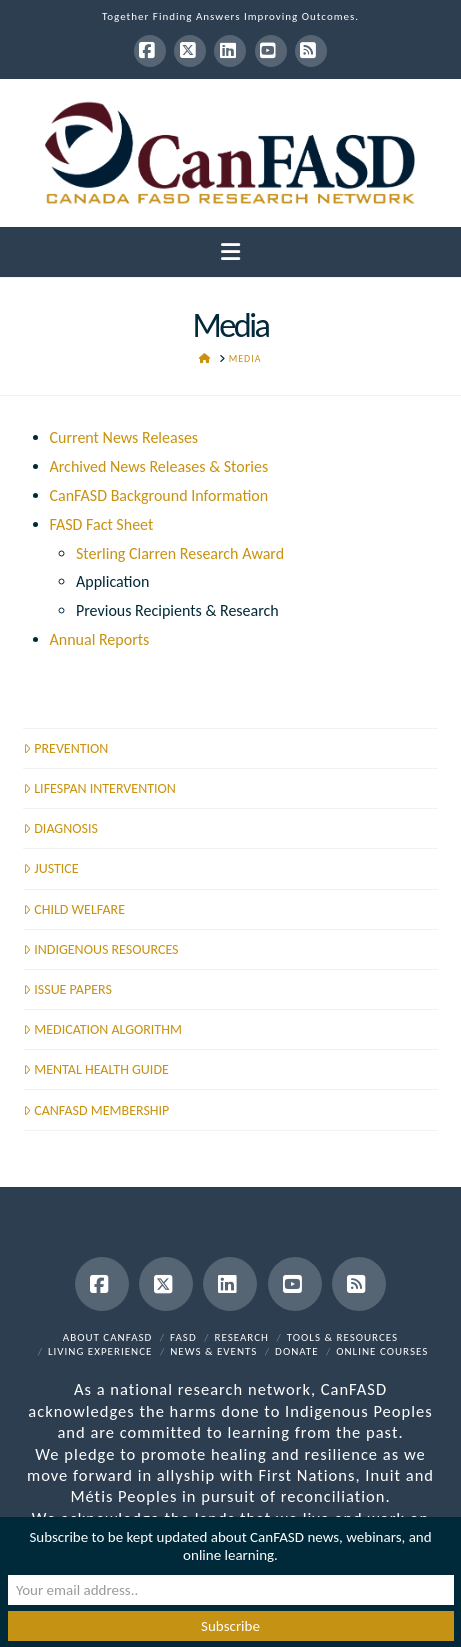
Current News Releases (124, 437)
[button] (230, 252)
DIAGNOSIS (60, 828)
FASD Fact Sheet (102, 524)
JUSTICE (51, 868)
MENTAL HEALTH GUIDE (96, 1069)
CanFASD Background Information (159, 495)
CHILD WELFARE (74, 909)
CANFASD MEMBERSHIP (96, 1110)
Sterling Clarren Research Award (180, 553)
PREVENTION (65, 748)
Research (241, 1337)
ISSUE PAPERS (67, 989)
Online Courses (382, 1351)
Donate (296, 1351)
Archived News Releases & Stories (159, 466)
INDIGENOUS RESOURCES (101, 949)
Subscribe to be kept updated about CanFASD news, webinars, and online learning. (230, 1546)
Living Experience (100, 1351)
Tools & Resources (342, 1337)
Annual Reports (100, 639)
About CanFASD (108, 1337)
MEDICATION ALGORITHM (102, 1029)
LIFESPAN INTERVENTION (99, 788)
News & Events (213, 1351)
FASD (183, 1337)
